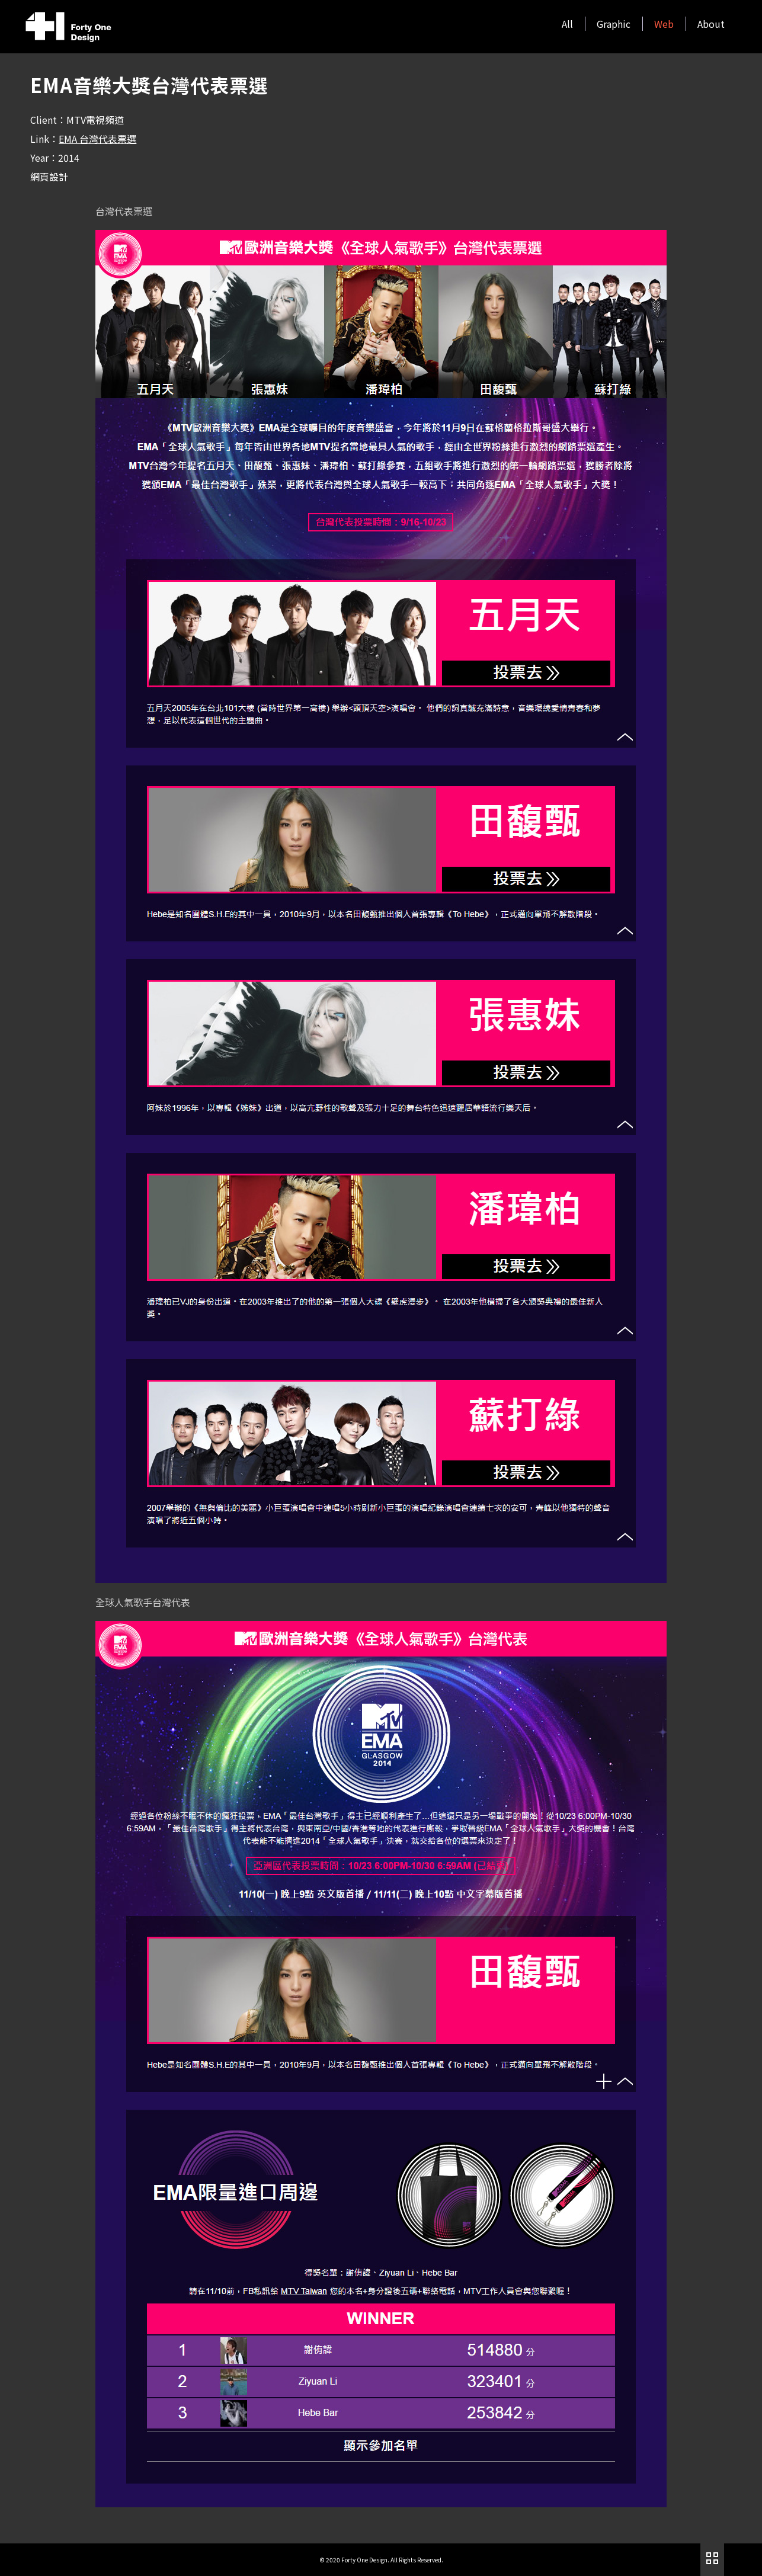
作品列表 (712, 2558)
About (711, 24)
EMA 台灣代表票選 (97, 139)
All (567, 24)
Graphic (613, 24)
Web (664, 24)
